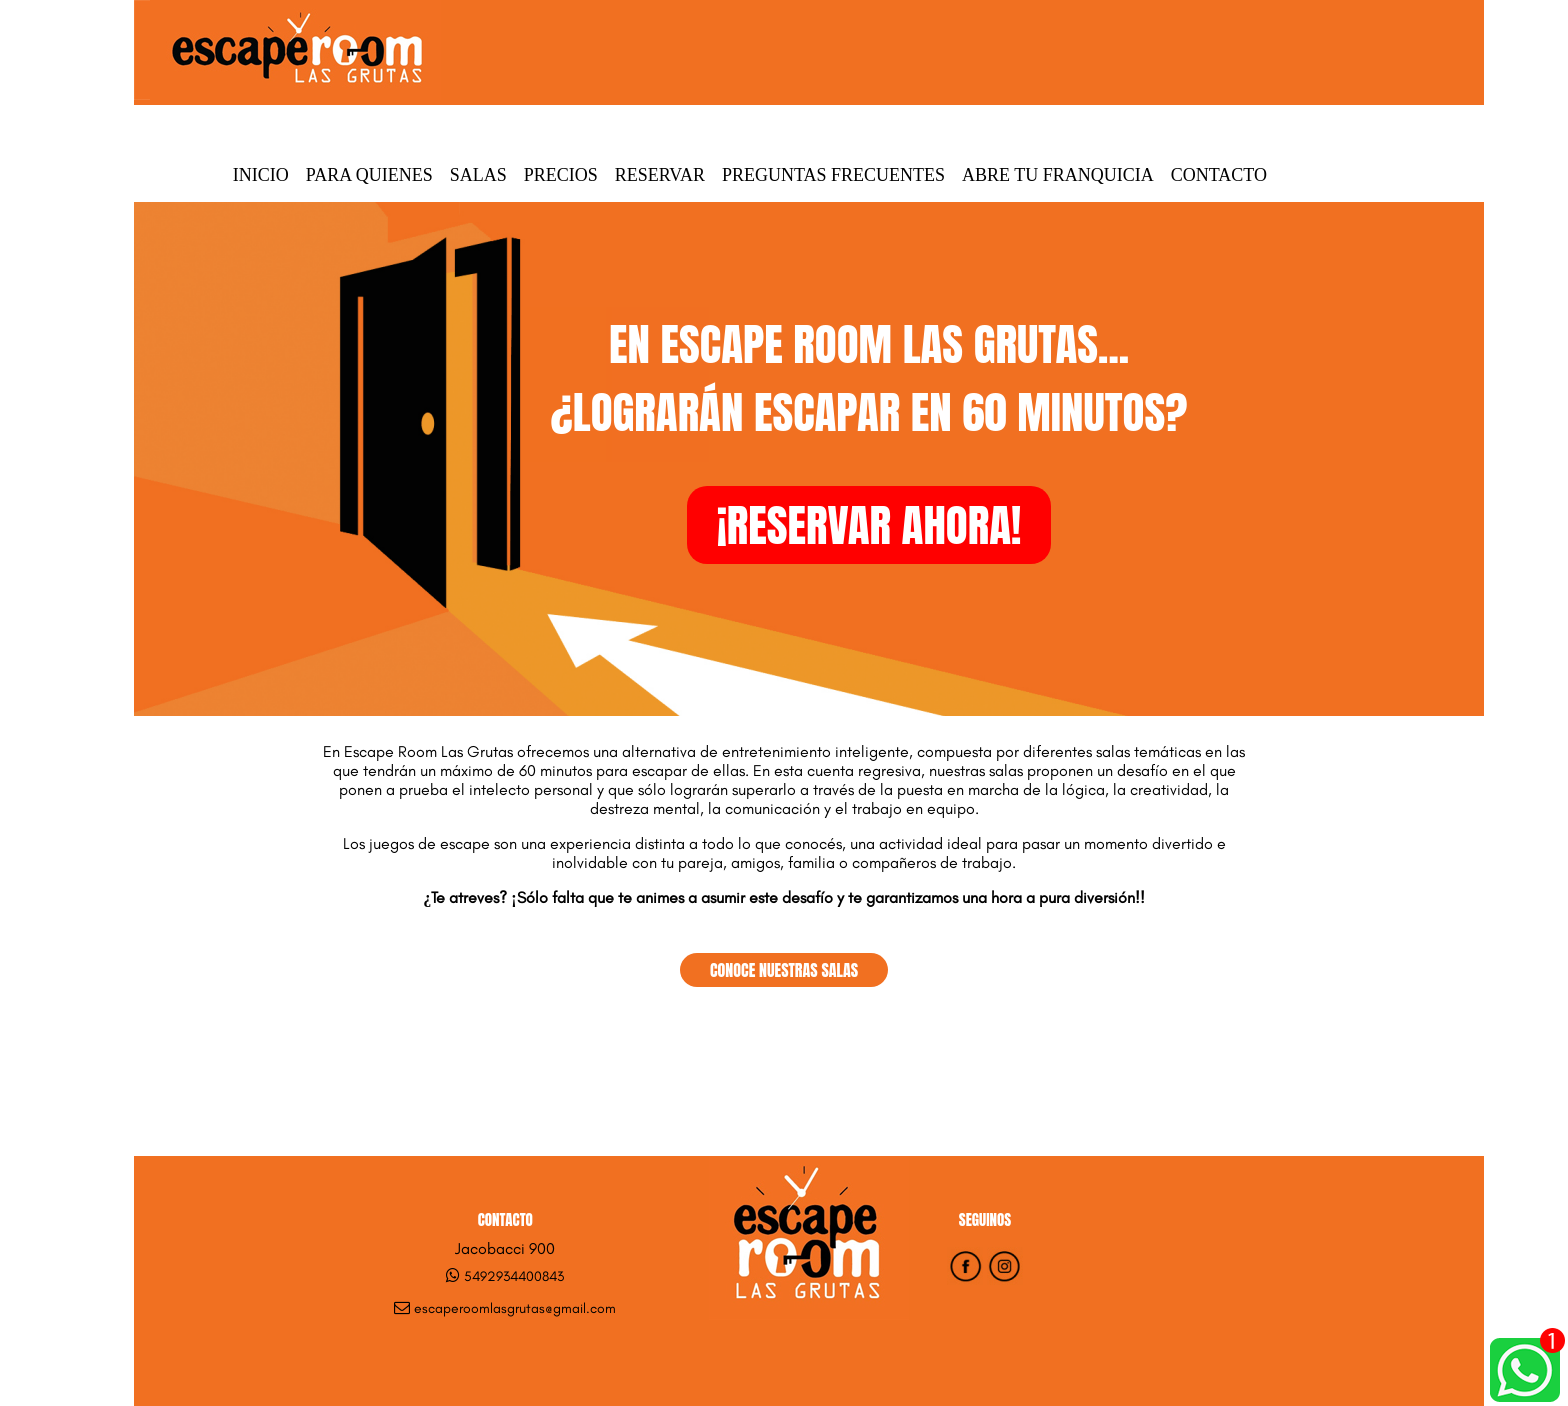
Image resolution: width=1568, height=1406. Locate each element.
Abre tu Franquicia (1058, 175)
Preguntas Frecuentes (833, 175)
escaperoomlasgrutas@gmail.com (515, 1308)
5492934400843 (514, 1276)
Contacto (1219, 175)
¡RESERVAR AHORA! (869, 525)
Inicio (261, 175)
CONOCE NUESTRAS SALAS (784, 970)
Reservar (660, 175)
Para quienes (369, 175)
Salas (478, 175)
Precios (561, 175)
